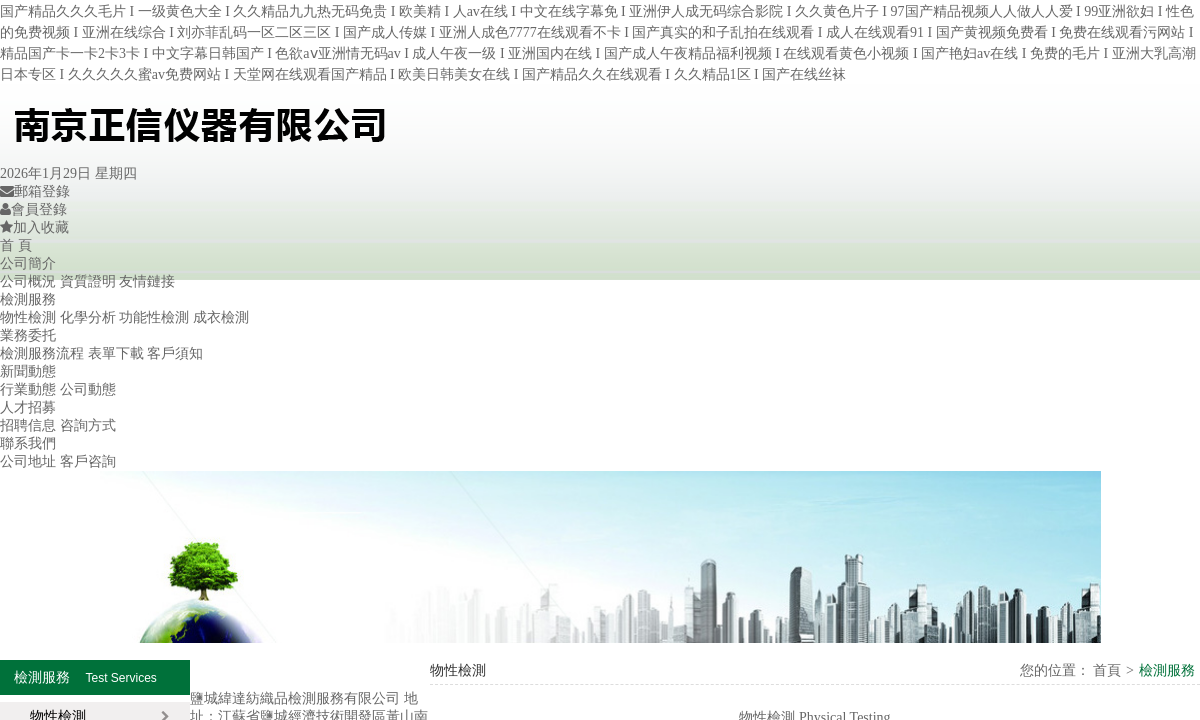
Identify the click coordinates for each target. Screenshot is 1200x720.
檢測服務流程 (42, 353)
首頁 (1106, 670)
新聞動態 (28, 371)
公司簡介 (28, 263)
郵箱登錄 (35, 191)
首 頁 (16, 245)
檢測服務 (28, 299)
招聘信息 (28, 425)
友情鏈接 (147, 281)
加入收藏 (34, 227)
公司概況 (28, 281)
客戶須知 (175, 353)
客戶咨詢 (88, 461)
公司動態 (88, 389)
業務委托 (28, 335)
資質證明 (88, 281)
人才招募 (28, 407)
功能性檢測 (154, 317)
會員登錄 (33, 209)
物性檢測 (28, 317)
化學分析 (88, 317)
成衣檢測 (221, 317)
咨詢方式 (88, 425)
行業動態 (28, 389)
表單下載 (116, 353)
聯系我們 (28, 443)
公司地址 (28, 461)
